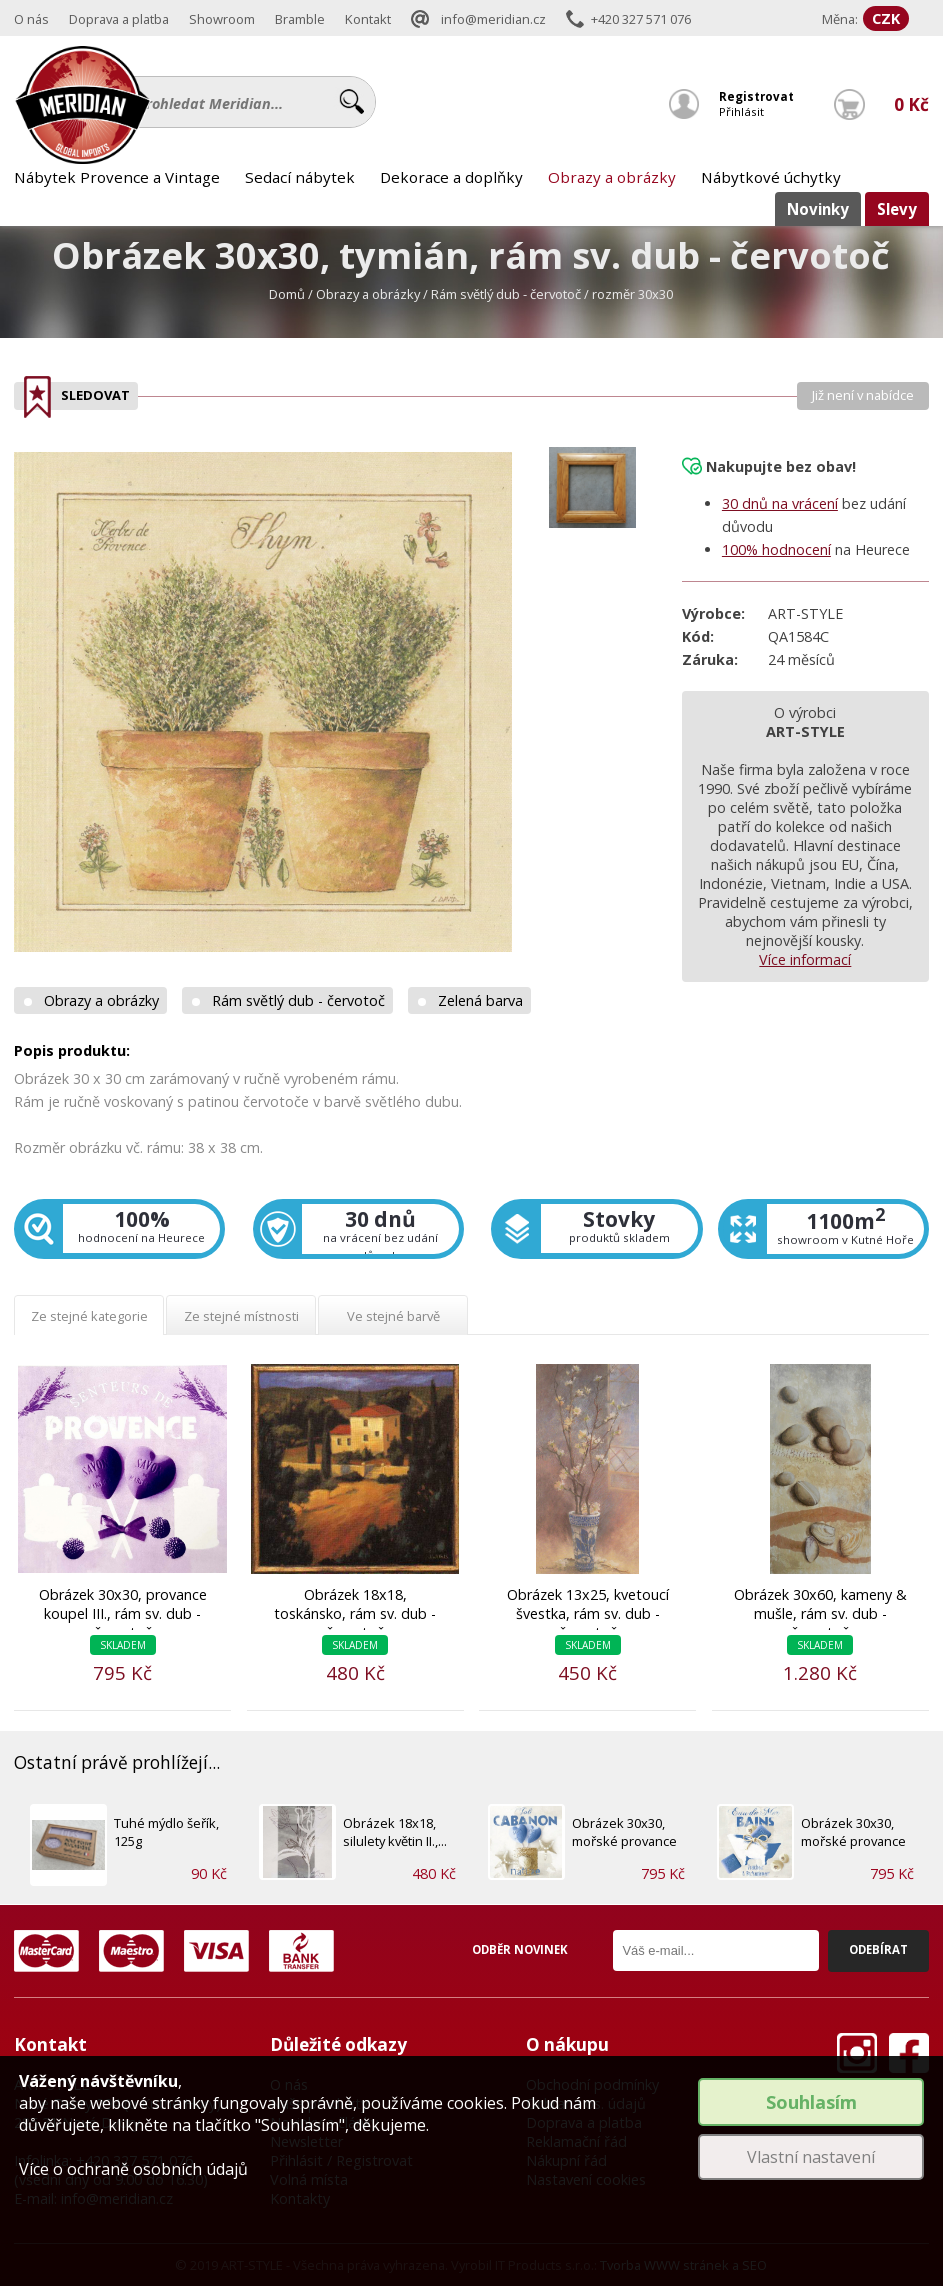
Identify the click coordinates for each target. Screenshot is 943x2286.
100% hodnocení (776, 549)
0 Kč (911, 104)
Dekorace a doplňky (451, 177)
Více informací (805, 959)
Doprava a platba (119, 19)
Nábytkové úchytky (771, 177)
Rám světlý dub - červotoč (506, 294)
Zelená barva (480, 1000)
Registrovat (756, 96)
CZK (886, 18)
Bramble (300, 19)
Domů (287, 294)
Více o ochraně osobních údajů (133, 2169)
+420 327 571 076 (641, 19)
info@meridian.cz (493, 19)
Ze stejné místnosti (241, 1316)
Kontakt (368, 19)
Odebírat (878, 1949)
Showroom (222, 19)
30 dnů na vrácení (780, 503)
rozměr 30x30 (632, 294)
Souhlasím (811, 2102)
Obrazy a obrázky (612, 177)
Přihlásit (741, 111)
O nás (31, 19)
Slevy (897, 209)
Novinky (818, 209)
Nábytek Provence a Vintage (117, 177)
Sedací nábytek (300, 177)
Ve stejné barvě (393, 1316)
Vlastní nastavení (811, 2157)
